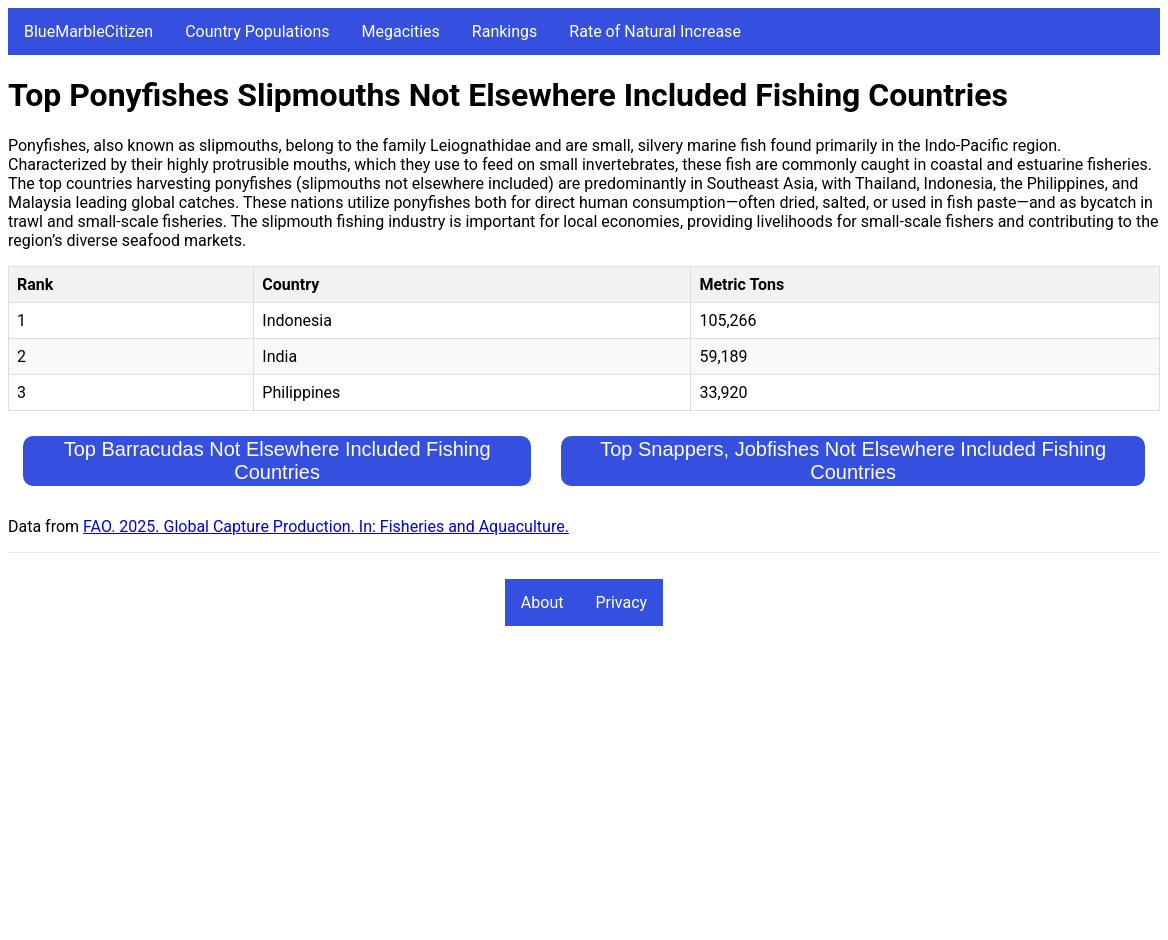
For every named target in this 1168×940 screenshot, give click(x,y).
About (542, 602)
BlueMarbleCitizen (88, 31)
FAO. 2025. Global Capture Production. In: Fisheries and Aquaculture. (326, 526)
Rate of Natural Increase (655, 31)
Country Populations (257, 31)
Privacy (621, 602)
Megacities (401, 31)
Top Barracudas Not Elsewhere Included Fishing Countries (277, 460)
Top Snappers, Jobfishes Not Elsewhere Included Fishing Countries (853, 460)
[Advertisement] (584, 792)
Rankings (504, 31)
